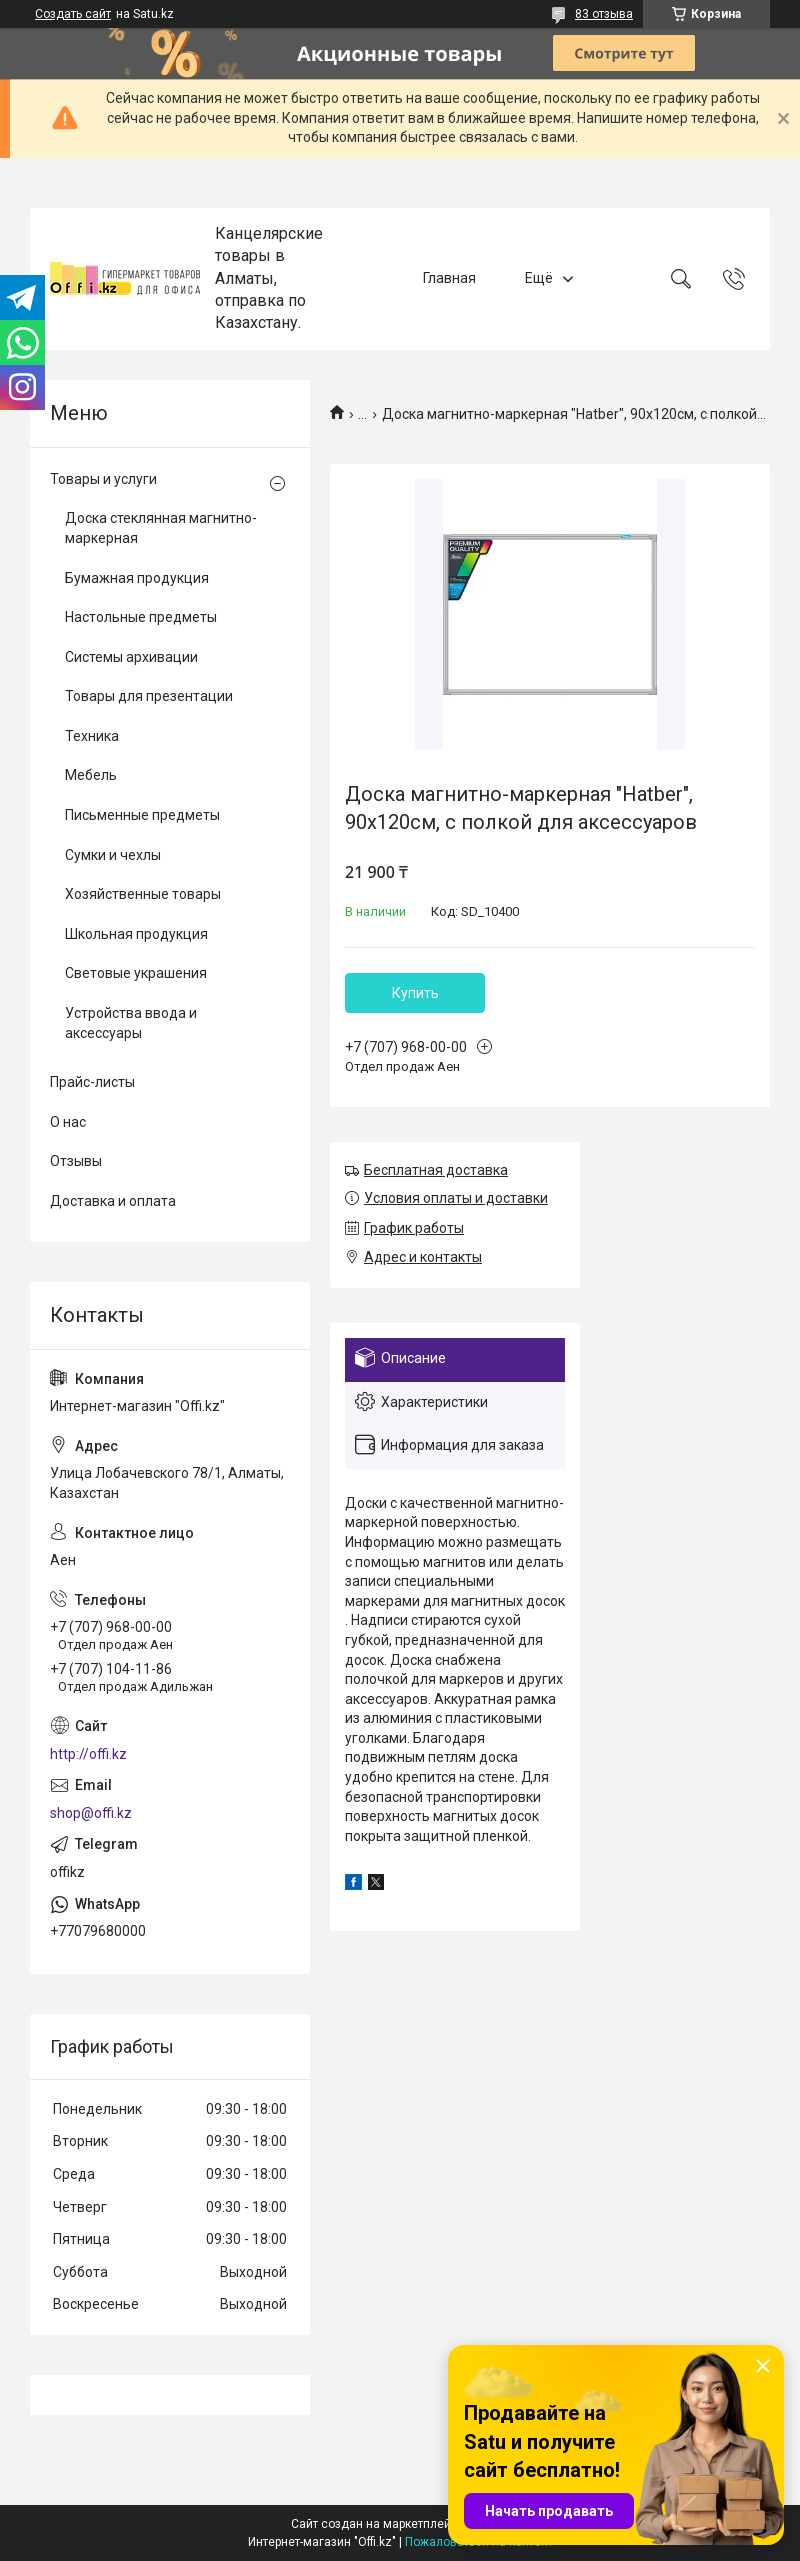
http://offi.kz (88, 1754)
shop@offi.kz (91, 1813)
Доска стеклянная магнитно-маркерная (161, 528)
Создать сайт (73, 14)
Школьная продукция (136, 934)
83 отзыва (604, 14)
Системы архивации (131, 657)
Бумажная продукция (137, 578)
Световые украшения (136, 973)
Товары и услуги (103, 479)
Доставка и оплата (113, 1201)
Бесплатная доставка (436, 1170)
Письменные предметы (142, 815)
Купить (415, 993)
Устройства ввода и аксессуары (131, 1023)
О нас (68, 1122)
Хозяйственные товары (143, 894)
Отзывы (76, 1161)
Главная (449, 278)
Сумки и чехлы (113, 855)
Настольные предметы (141, 617)
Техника (92, 736)
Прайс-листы (92, 1082)
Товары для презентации (149, 696)
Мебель (91, 775)
